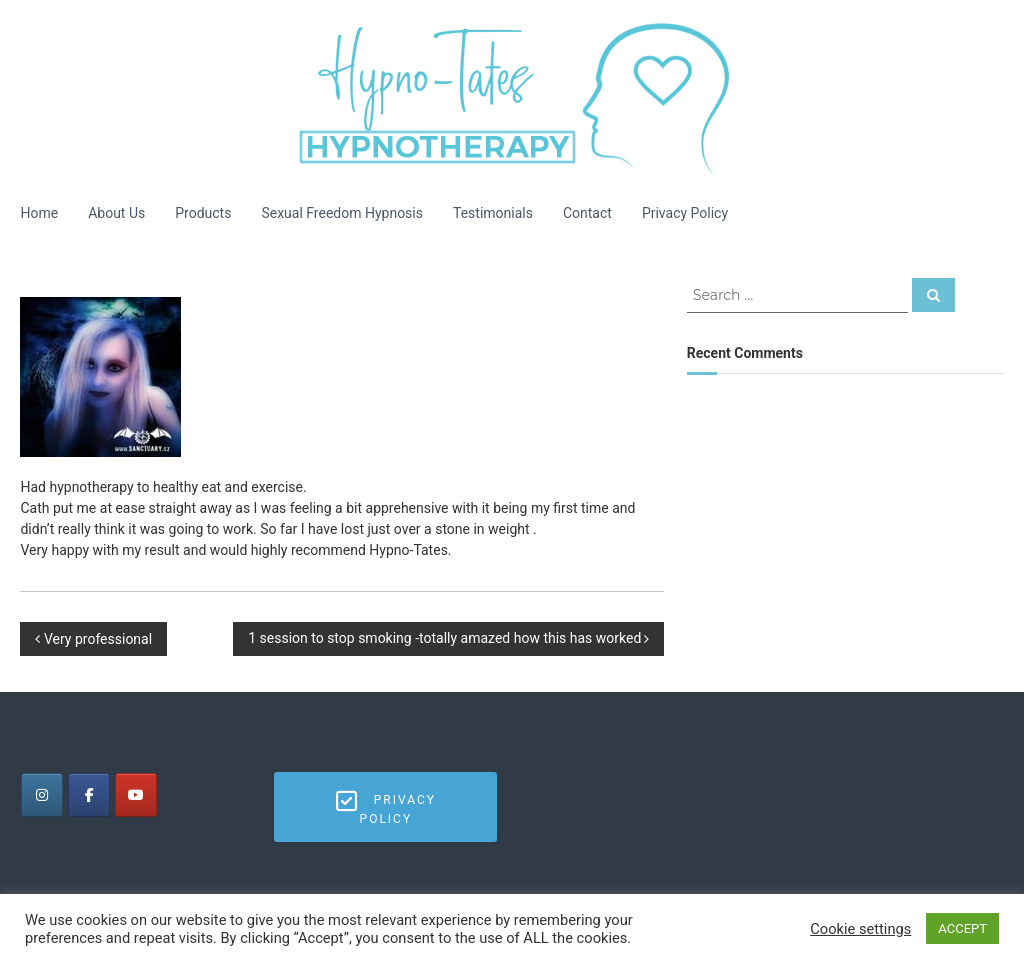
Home (39, 213)
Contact (587, 213)
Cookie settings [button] (860, 929)
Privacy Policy (685, 213)
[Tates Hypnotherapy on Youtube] (136, 795)
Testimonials (493, 213)
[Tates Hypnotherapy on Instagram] (42, 795)
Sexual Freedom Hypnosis (342, 213)
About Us (116, 213)
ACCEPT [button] (962, 928)
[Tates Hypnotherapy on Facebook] (89, 795)
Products (203, 213)
